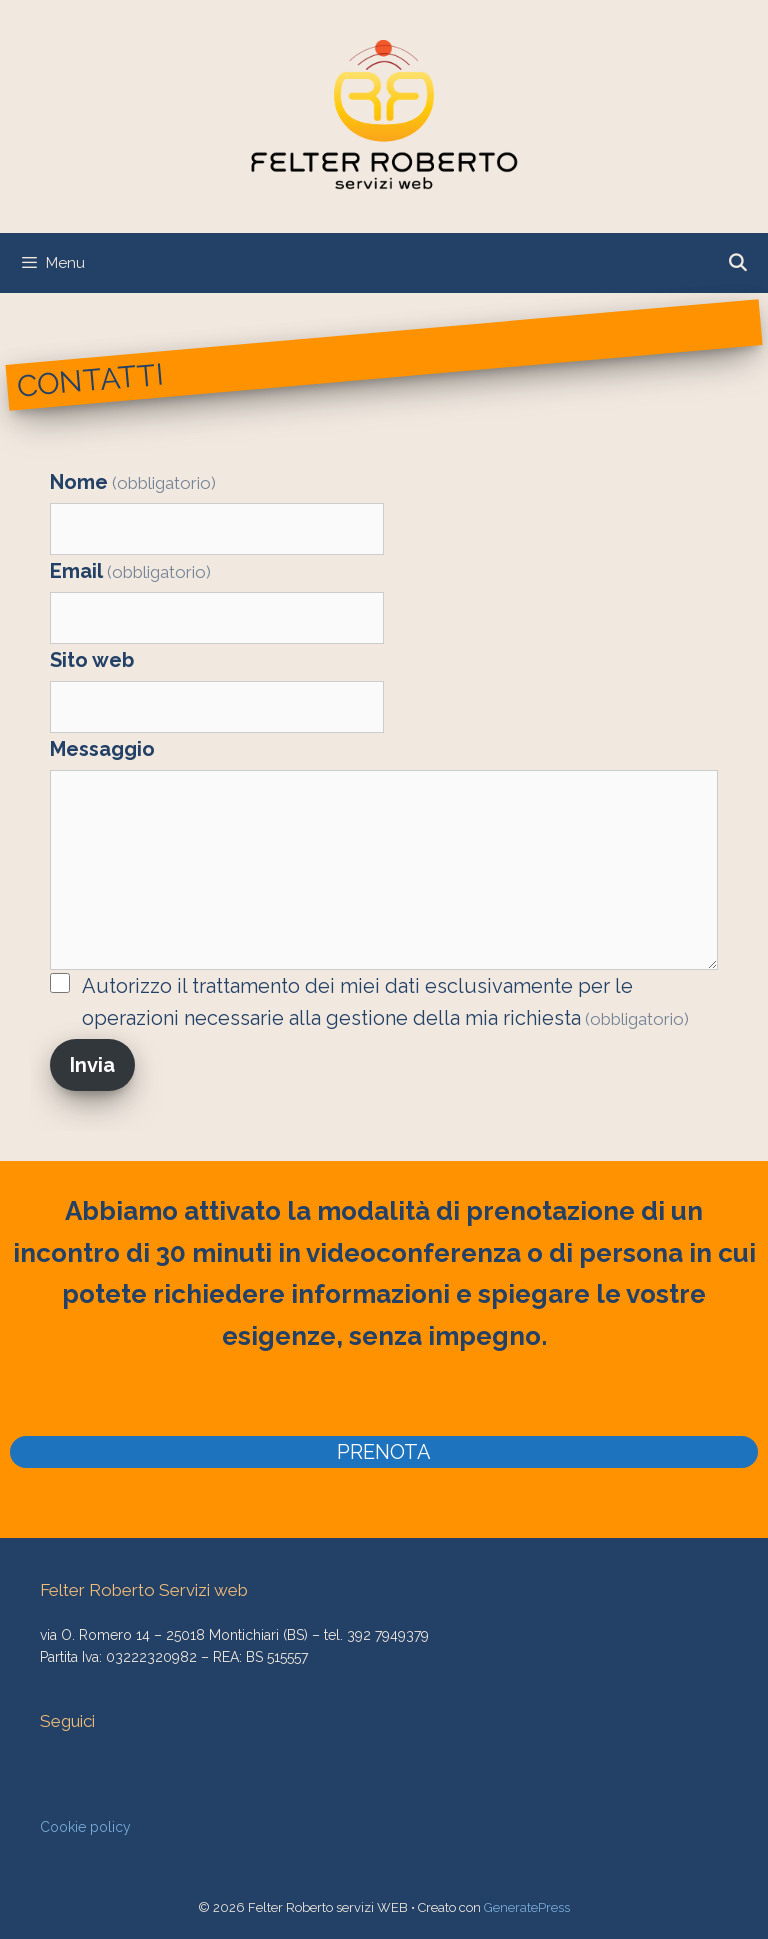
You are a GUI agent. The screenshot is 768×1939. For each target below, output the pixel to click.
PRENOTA (384, 1452)
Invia (92, 1065)
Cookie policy (85, 1827)
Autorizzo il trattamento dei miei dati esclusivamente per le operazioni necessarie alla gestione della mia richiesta (385, 1002)
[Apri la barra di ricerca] (737, 263)
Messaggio (102, 749)
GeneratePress (527, 1907)
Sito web (92, 660)
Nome (133, 482)
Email (130, 571)
